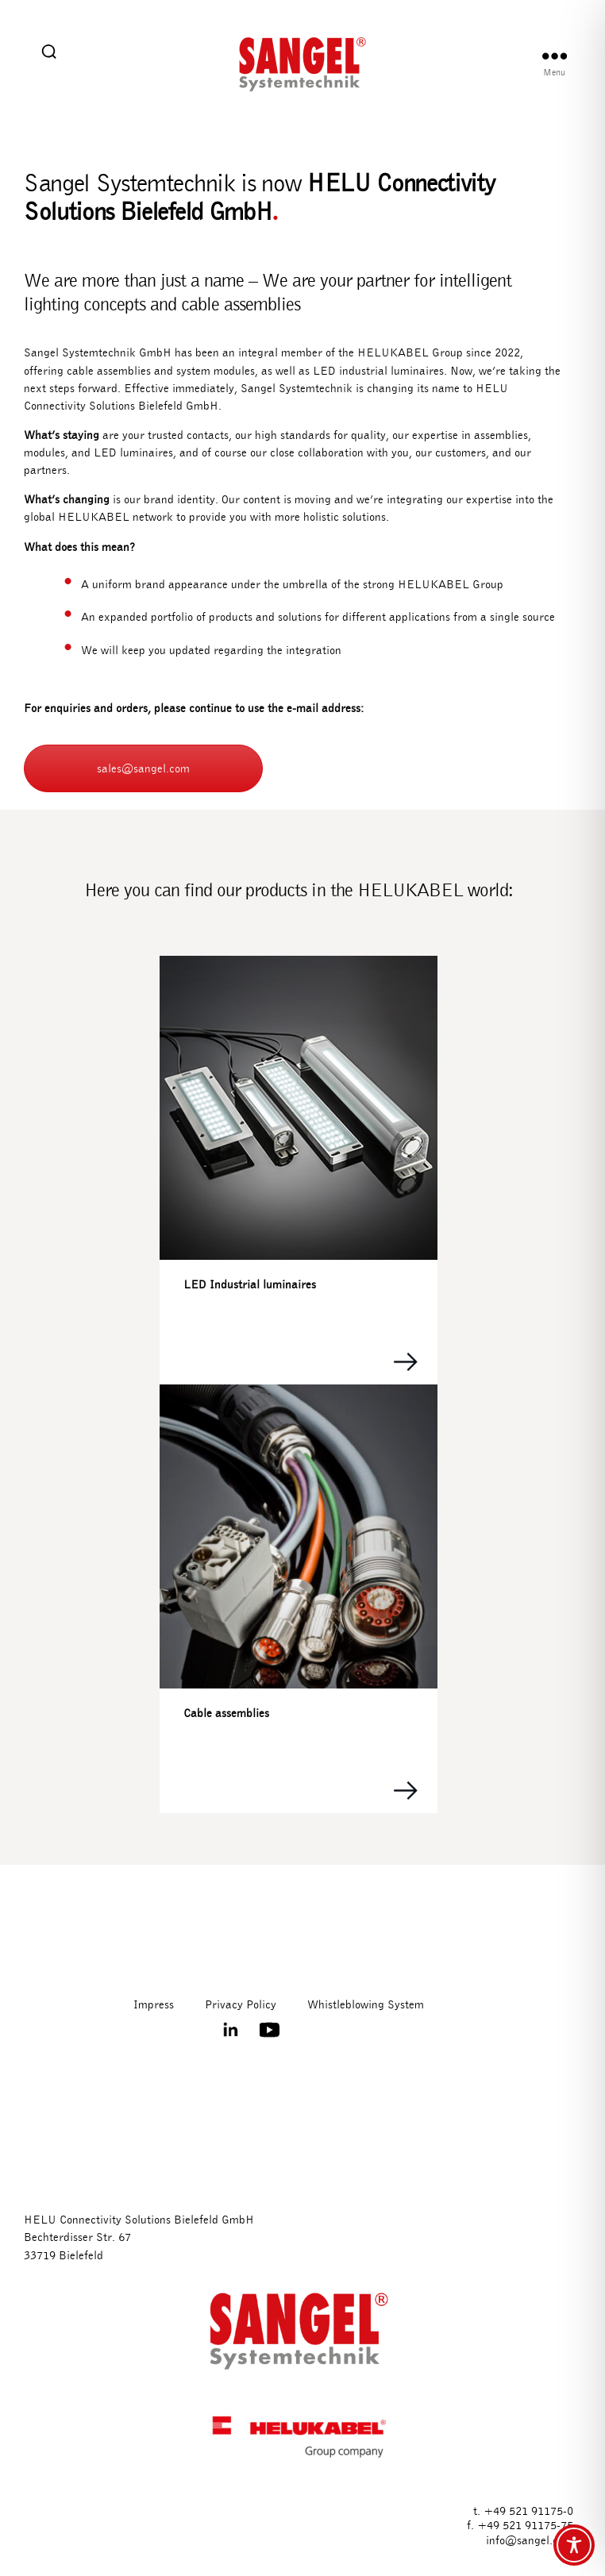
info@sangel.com (529, 2540)
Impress (153, 2004)
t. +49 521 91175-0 (523, 2511)
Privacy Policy (240, 2004)
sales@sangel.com (143, 768)
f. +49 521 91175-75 (520, 2525)
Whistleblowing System (365, 2004)
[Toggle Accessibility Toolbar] (574, 2545)
